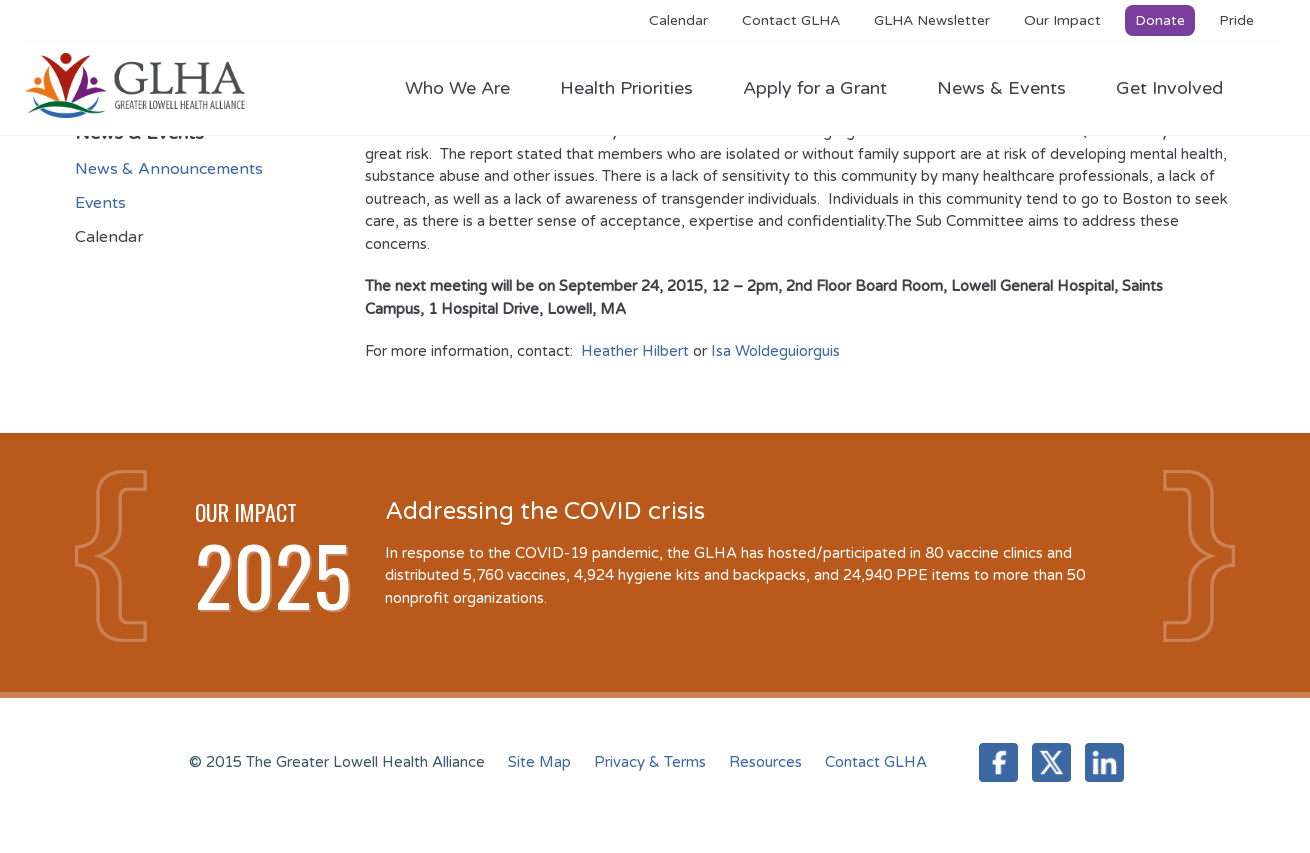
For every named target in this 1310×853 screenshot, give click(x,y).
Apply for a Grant (825, 88)
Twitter (1051, 762)
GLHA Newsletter (932, 20)
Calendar (678, 20)
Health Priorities (636, 88)
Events (100, 203)
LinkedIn (1104, 762)
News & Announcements (169, 169)
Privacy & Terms (650, 762)
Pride (1236, 20)
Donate (1160, 20)
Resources (765, 762)
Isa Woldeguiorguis (775, 351)
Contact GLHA (791, 20)
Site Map (539, 762)
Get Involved (1169, 88)
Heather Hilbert (635, 351)
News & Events (1011, 88)
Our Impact (1062, 20)
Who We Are (467, 88)
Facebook (998, 762)
